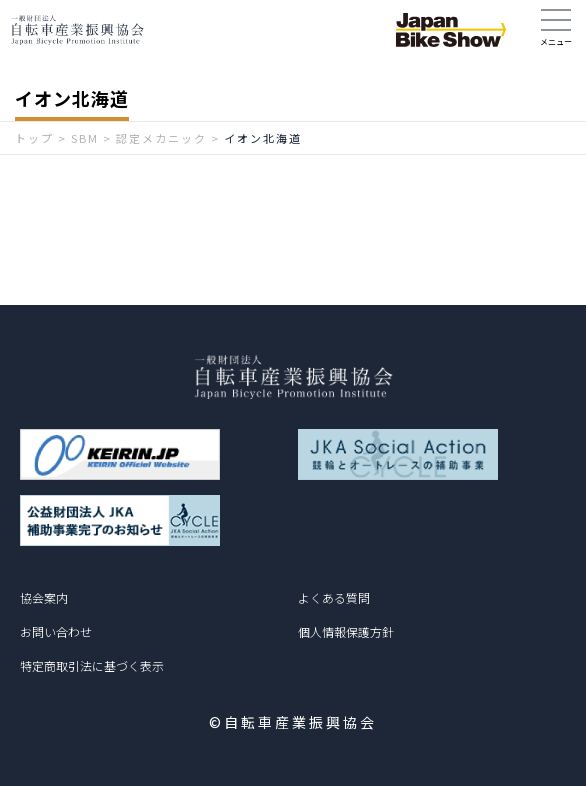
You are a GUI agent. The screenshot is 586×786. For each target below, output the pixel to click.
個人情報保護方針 (346, 631)
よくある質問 (334, 597)
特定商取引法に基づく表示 (92, 665)
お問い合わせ (56, 631)
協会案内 (44, 597)
